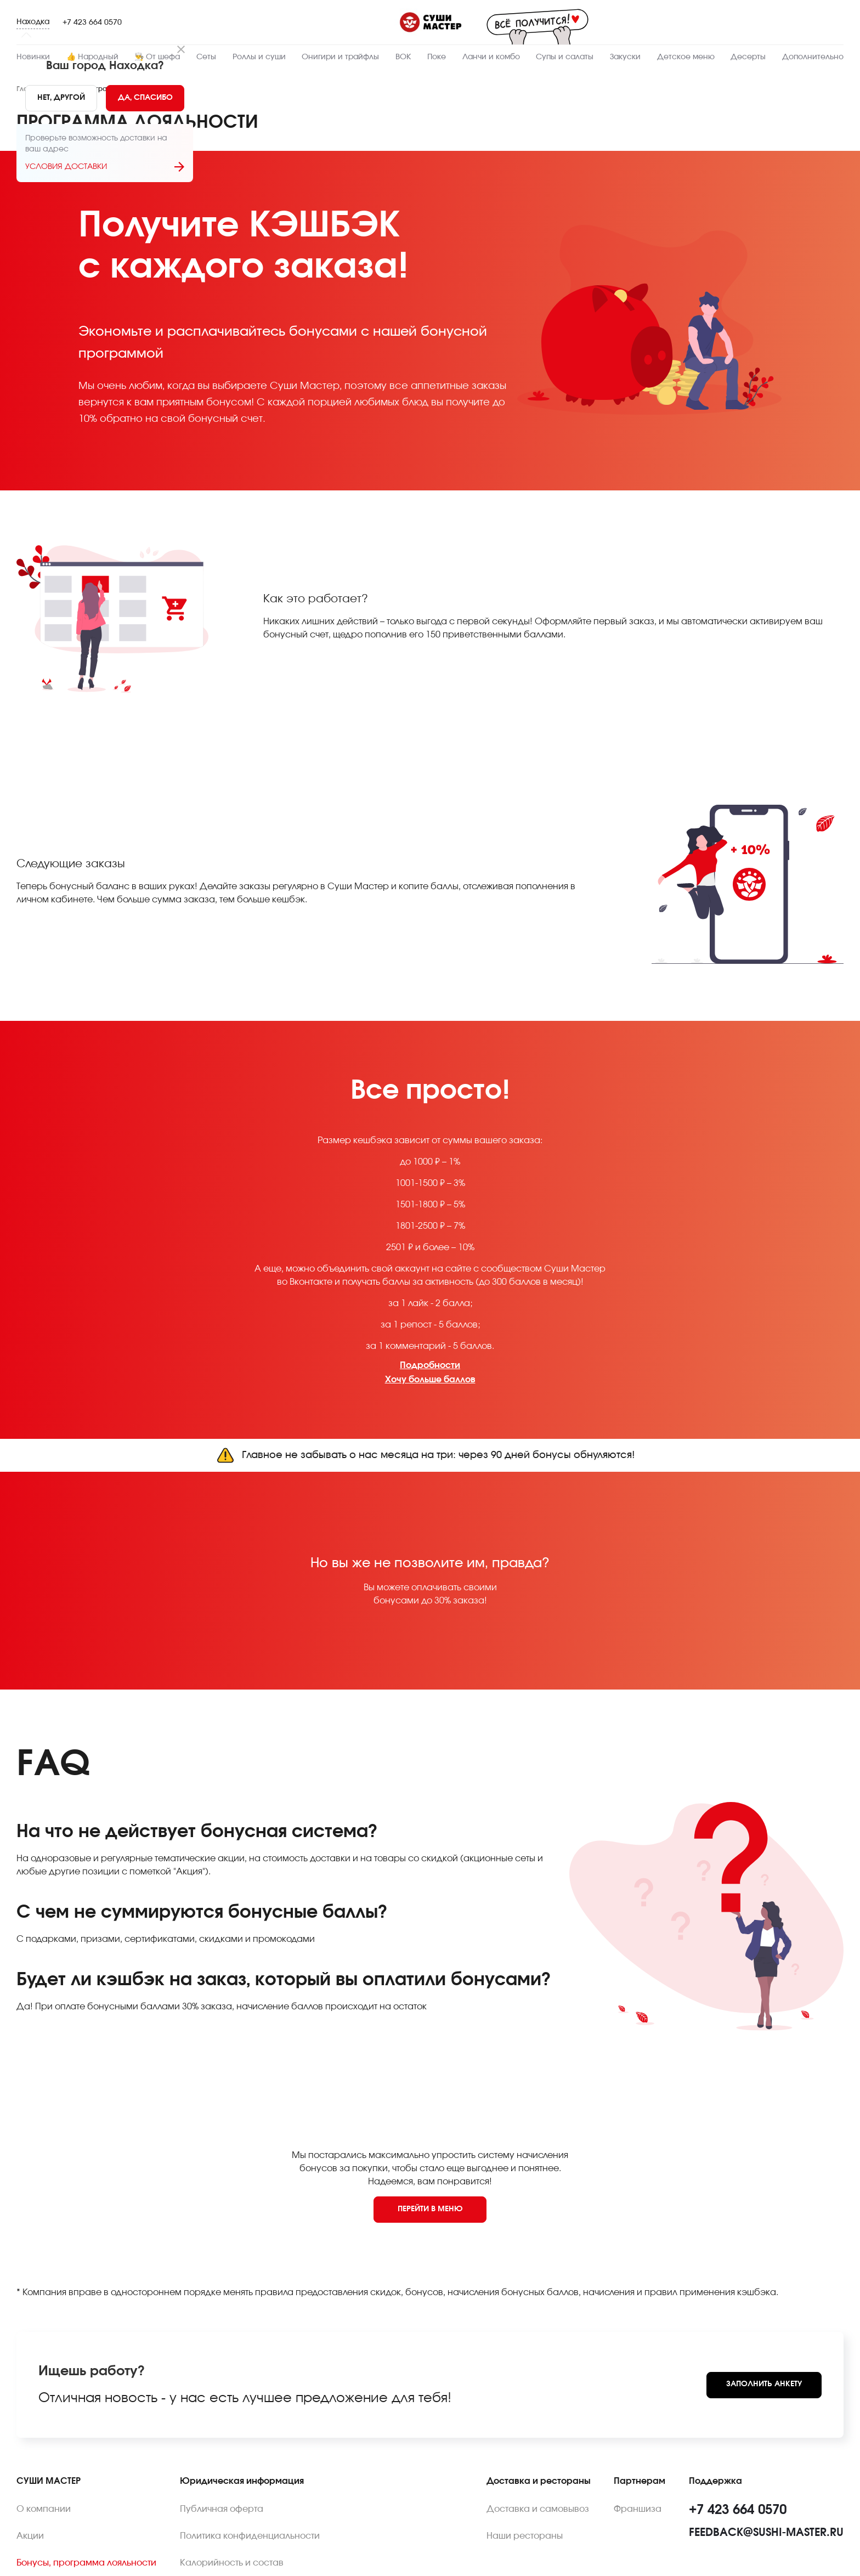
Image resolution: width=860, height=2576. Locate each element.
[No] (61, 98)
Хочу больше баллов (430, 1379)
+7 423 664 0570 (92, 22)
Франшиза (637, 2509)
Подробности (430, 1365)
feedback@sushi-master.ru (766, 2532)
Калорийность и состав (232, 2562)
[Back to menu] (430, 2209)
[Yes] (145, 98)
